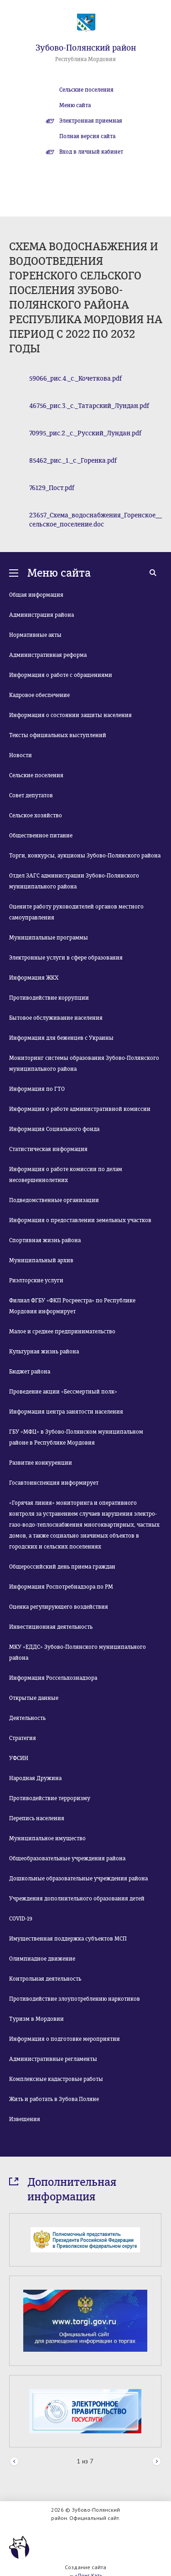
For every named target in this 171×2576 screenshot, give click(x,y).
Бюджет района (29, 1371)
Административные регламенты (53, 2059)
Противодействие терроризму (49, 1798)
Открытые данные (33, 1698)
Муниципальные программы (48, 937)
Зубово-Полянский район (86, 48)
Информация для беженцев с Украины (61, 1038)
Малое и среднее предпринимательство (62, 1331)
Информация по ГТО (37, 1089)
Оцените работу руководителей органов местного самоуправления (76, 912)
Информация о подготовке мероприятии (64, 2039)
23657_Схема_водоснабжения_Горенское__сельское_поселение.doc (95, 519)
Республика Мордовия (85, 59)
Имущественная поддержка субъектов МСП (68, 1939)
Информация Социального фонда (54, 1129)
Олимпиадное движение (42, 1959)
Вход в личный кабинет (91, 152)
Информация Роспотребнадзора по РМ (61, 1587)
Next (156, 2462)
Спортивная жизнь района (45, 1240)
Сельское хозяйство (35, 815)
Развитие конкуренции (40, 1463)
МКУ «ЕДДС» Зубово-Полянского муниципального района (77, 1652)
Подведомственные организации (54, 1200)
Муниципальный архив (41, 1260)
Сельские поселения (86, 90)
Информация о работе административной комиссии (79, 1109)
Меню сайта (75, 105)
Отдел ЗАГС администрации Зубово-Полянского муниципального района (74, 881)
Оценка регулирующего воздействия (58, 1607)
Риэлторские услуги (36, 1280)
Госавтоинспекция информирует (53, 1483)
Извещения (24, 2119)
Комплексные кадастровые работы (56, 2079)
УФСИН (18, 1758)
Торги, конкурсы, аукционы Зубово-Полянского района (85, 855)
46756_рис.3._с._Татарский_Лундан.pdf (89, 406)
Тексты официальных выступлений (57, 735)
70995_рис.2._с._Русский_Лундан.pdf (85, 433)
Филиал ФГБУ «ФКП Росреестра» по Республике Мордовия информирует (72, 1306)
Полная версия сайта (87, 136)
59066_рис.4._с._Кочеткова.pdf (75, 378)
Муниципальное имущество (47, 1838)
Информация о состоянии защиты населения (70, 715)
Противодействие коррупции (49, 998)
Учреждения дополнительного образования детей (77, 1898)
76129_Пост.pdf (51, 488)
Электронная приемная (90, 121)
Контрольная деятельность (45, 1979)
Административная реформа (48, 655)
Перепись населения (36, 1818)
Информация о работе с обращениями (60, 675)
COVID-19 (20, 1918)
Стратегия (22, 1738)
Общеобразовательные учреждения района (67, 1858)
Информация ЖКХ (33, 978)
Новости (20, 755)
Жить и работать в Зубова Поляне (54, 2099)
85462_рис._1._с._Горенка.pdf (73, 461)
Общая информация (36, 595)
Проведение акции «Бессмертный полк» (63, 1392)
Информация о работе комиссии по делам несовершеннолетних (65, 1174)
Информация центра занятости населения (66, 1412)
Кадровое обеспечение (39, 695)
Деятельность (27, 1718)
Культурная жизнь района (44, 1351)
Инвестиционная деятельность (51, 1627)
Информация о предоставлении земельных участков (80, 1220)
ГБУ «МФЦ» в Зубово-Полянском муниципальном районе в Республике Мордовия (76, 1437)
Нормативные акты (35, 635)
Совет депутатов (31, 795)
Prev (14, 2462)
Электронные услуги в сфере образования (66, 958)
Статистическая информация (48, 1149)
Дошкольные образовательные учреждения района (78, 1878)
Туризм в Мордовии (36, 2019)
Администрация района (41, 615)
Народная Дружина (35, 1778)
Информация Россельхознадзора (53, 1678)
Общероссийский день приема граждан (62, 1567)
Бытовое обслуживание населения (56, 1018)
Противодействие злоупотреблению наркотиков (74, 1999)
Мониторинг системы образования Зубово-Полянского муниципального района (84, 1063)
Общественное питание (41, 835)
